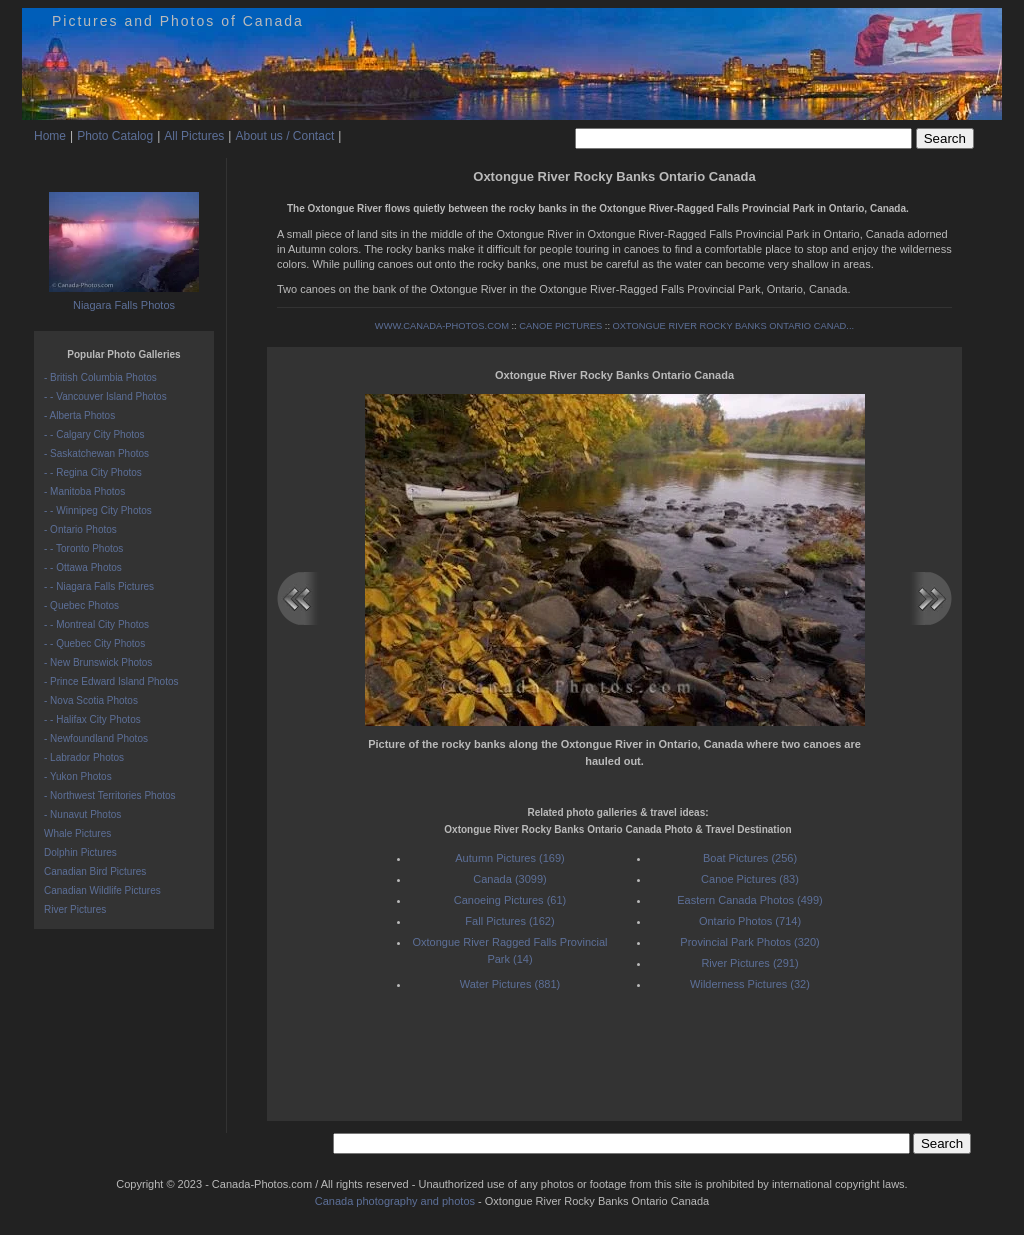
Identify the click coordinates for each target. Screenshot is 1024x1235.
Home (50, 136)
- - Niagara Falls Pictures (99, 586)
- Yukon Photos (78, 776)
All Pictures (194, 136)
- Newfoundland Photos (96, 738)
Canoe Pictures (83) (750, 879)
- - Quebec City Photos (94, 643)
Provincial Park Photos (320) (749, 942)
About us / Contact (284, 136)
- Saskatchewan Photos (96, 453)
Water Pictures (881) (510, 984)
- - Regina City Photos (93, 472)
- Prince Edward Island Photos (111, 681)
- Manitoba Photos (84, 491)
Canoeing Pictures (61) (510, 900)
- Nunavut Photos (82, 814)
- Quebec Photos (81, 605)
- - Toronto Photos (83, 548)
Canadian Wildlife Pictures (102, 890)
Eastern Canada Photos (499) (750, 900)
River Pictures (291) (749, 963)
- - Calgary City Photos (94, 434)
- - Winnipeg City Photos (98, 510)
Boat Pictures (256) (750, 858)
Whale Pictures (77, 833)
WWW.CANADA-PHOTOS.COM (442, 326)
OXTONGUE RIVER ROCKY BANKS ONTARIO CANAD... (734, 326)
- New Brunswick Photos (98, 662)
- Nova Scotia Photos (91, 700)
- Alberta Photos (79, 415)
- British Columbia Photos (100, 377)
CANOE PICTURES (560, 326)
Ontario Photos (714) (750, 921)
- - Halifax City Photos (92, 719)
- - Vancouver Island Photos (105, 396)
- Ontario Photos (80, 529)
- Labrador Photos (84, 757)
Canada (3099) (509, 879)
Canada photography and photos (395, 1201)
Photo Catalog (115, 136)
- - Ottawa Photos (83, 567)
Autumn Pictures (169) (509, 858)
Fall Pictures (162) (509, 921)
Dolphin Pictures (80, 852)
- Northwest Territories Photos (110, 795)
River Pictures (75, 909)
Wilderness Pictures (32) (750, 984)
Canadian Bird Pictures (95, 871)
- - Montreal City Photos (96, 624)
